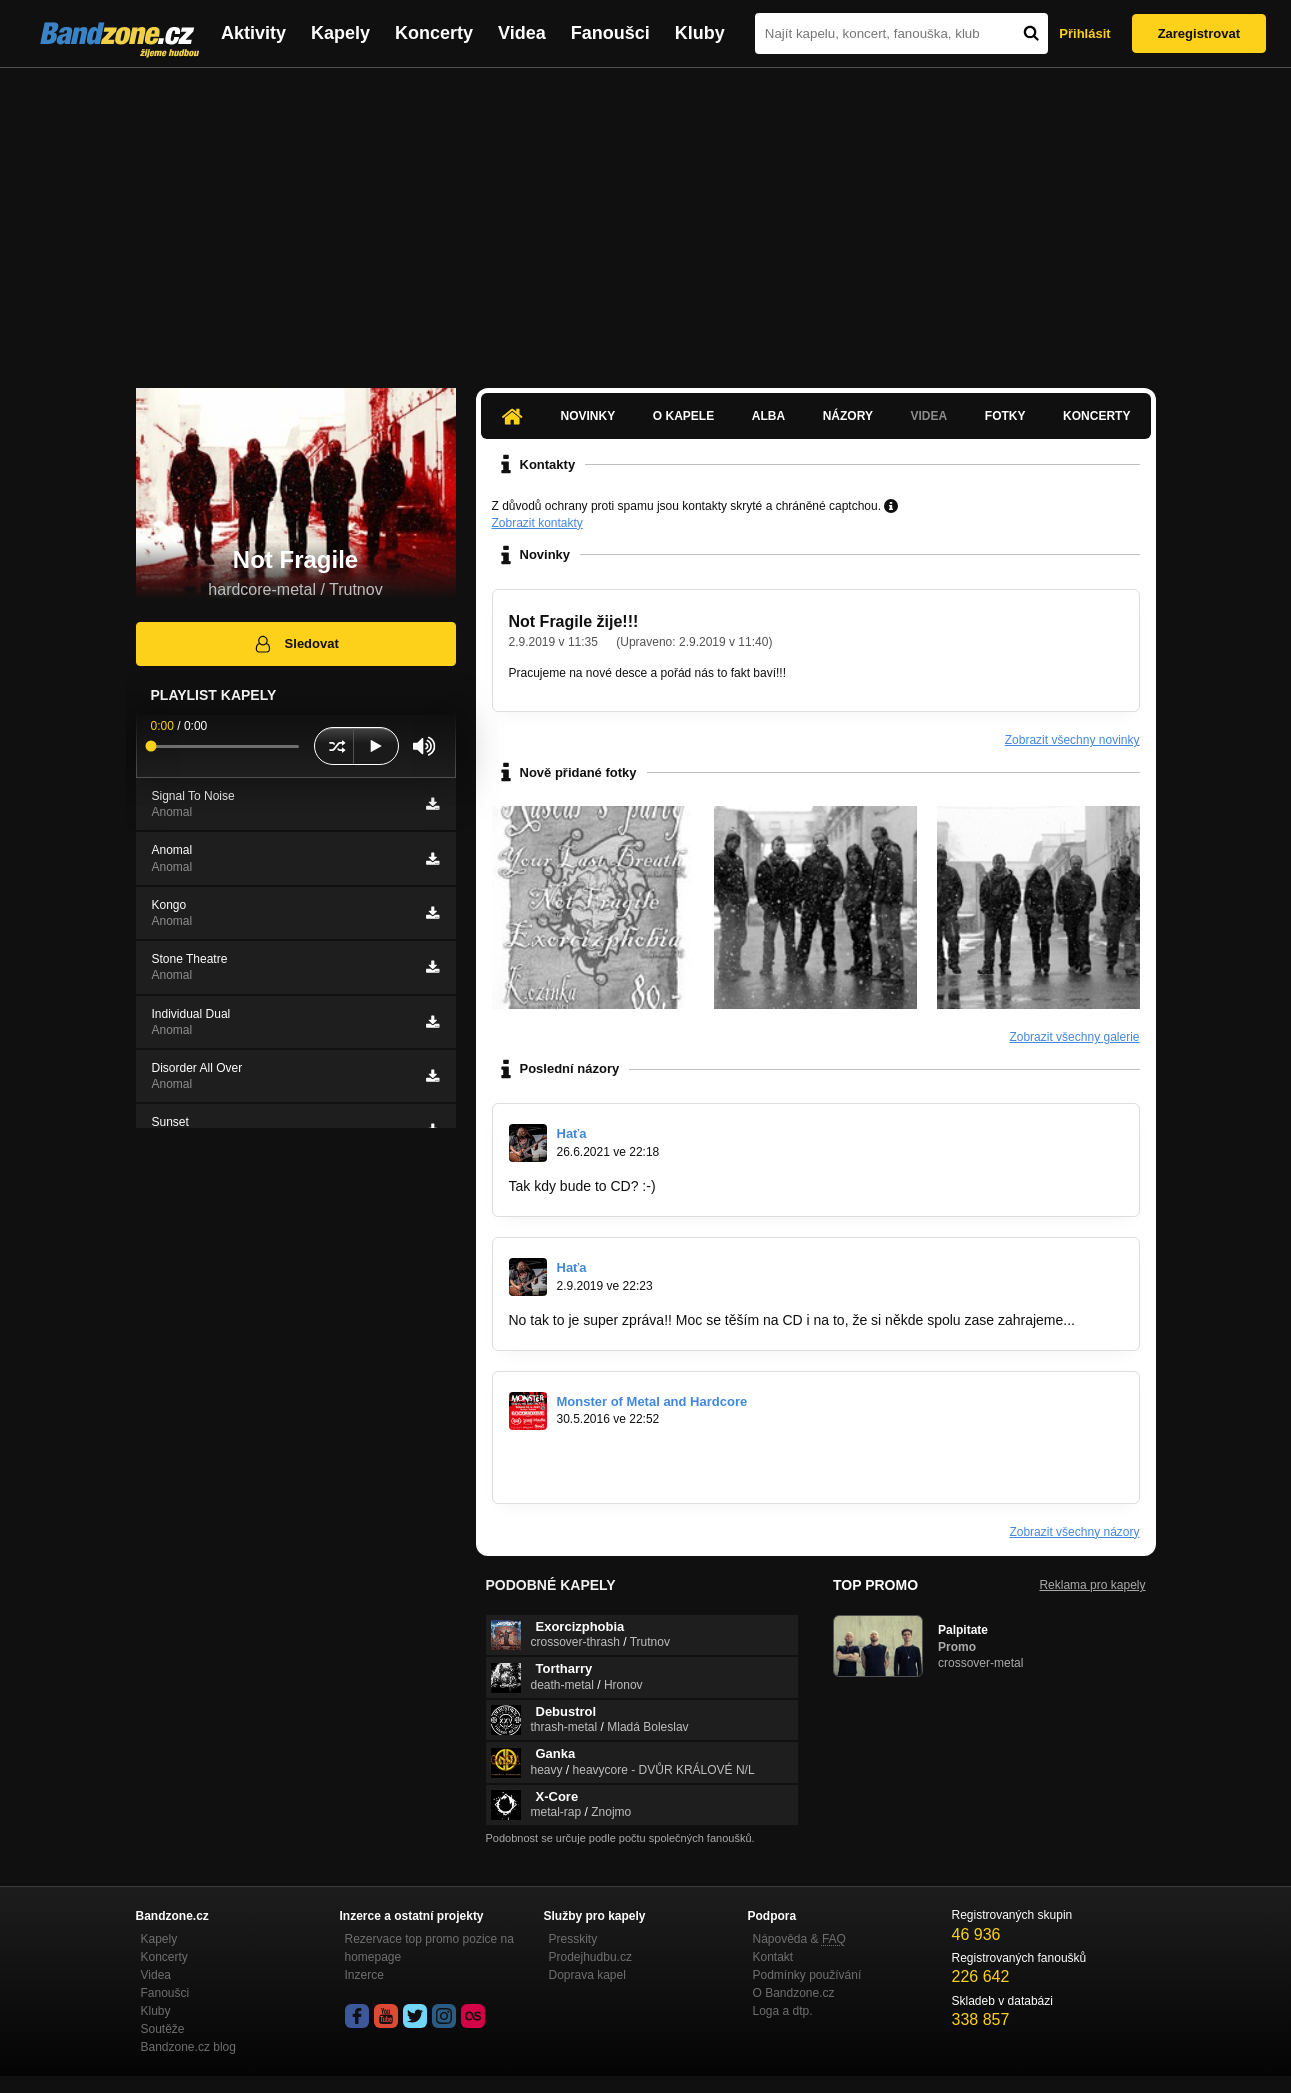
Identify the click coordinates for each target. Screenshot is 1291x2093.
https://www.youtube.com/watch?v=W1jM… (643, 1454)
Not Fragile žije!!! (574, 621)
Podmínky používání (807, 1975)
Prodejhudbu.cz (590, 1957)
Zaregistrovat (1199, 33)
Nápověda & (799, 1939)
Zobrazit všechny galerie (1074, 1037)
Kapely (340, 33)
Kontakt (773, 1957)
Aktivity (253, 33)
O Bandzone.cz (794, 1993)
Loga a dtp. (783, 2011)
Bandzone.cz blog (188, 2047)
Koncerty (434, 33)
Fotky (1005, 416)
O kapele (683, 416)
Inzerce (364, 1975)
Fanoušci (610, 33)
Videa (522, 33)
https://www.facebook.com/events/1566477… (649, 1473)
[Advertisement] (646, 218)
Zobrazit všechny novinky (1072, 740)
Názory (848, 416)
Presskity (573, 1939)
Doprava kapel (587, 1975)
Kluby (700, 33)
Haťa (572, 1133)
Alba (768, 416)
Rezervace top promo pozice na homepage (429, 1948)
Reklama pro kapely (1092, 1585)
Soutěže (163, 2029)
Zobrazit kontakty (537, 523)
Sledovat (295, 644)
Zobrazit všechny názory (1074, 1532)
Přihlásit (1084, 33)
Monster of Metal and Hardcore (652, 1401)
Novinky (588, 416)
